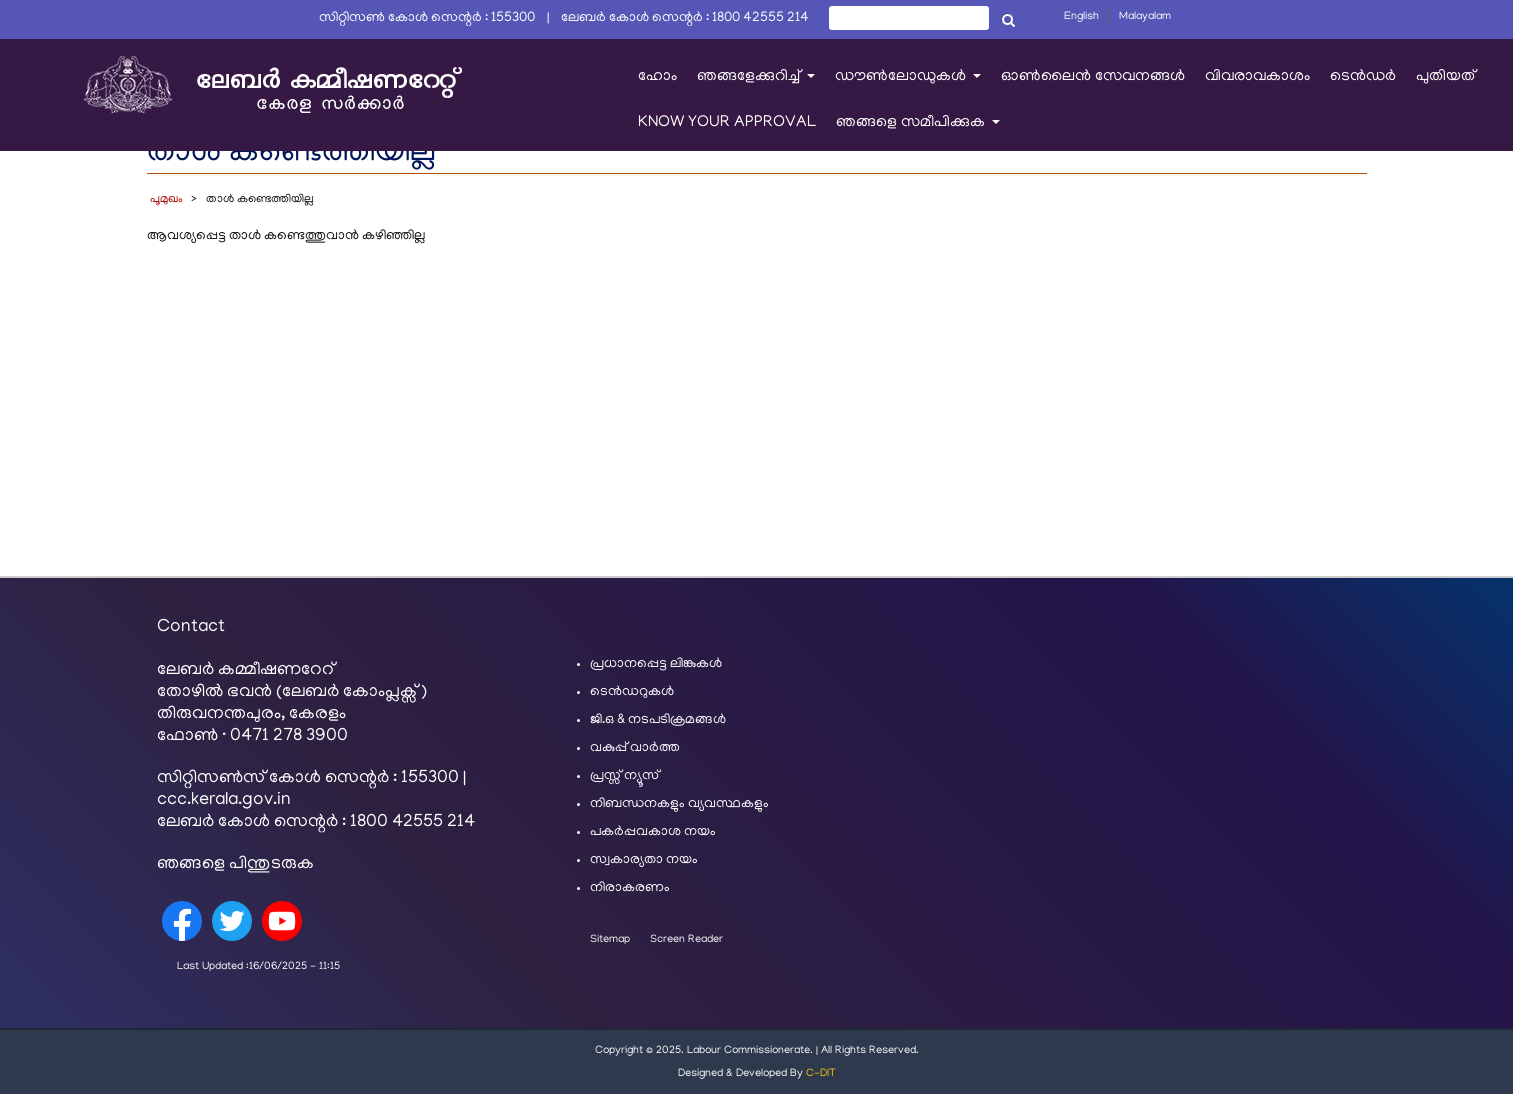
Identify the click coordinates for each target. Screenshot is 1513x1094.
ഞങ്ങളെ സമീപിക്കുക (923, 132)
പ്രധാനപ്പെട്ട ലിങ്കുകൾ (656, 664)
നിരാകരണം (630, 888)
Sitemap (610, 940)
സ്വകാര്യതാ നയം (644, 860)
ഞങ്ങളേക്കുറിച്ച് (761, 86)
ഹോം (657, 77)
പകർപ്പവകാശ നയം (653, 832)
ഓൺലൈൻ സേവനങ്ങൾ (1093, 77)
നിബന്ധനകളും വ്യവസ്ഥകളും (679, 804)
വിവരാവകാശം (1257, 77)
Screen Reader (686, 940)
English (1081, 17)
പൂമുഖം (166, 199)
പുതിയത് (1445, 77)
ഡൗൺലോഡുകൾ (913, 86)
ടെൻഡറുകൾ (632, 692)
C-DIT (821, 1074)
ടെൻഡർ (1363, 77)
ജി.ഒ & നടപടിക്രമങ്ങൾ (658, 720)
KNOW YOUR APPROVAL (727, 123)
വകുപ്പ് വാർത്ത (635, 748)
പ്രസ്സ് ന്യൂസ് (624, 776)
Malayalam (1145, 17)
